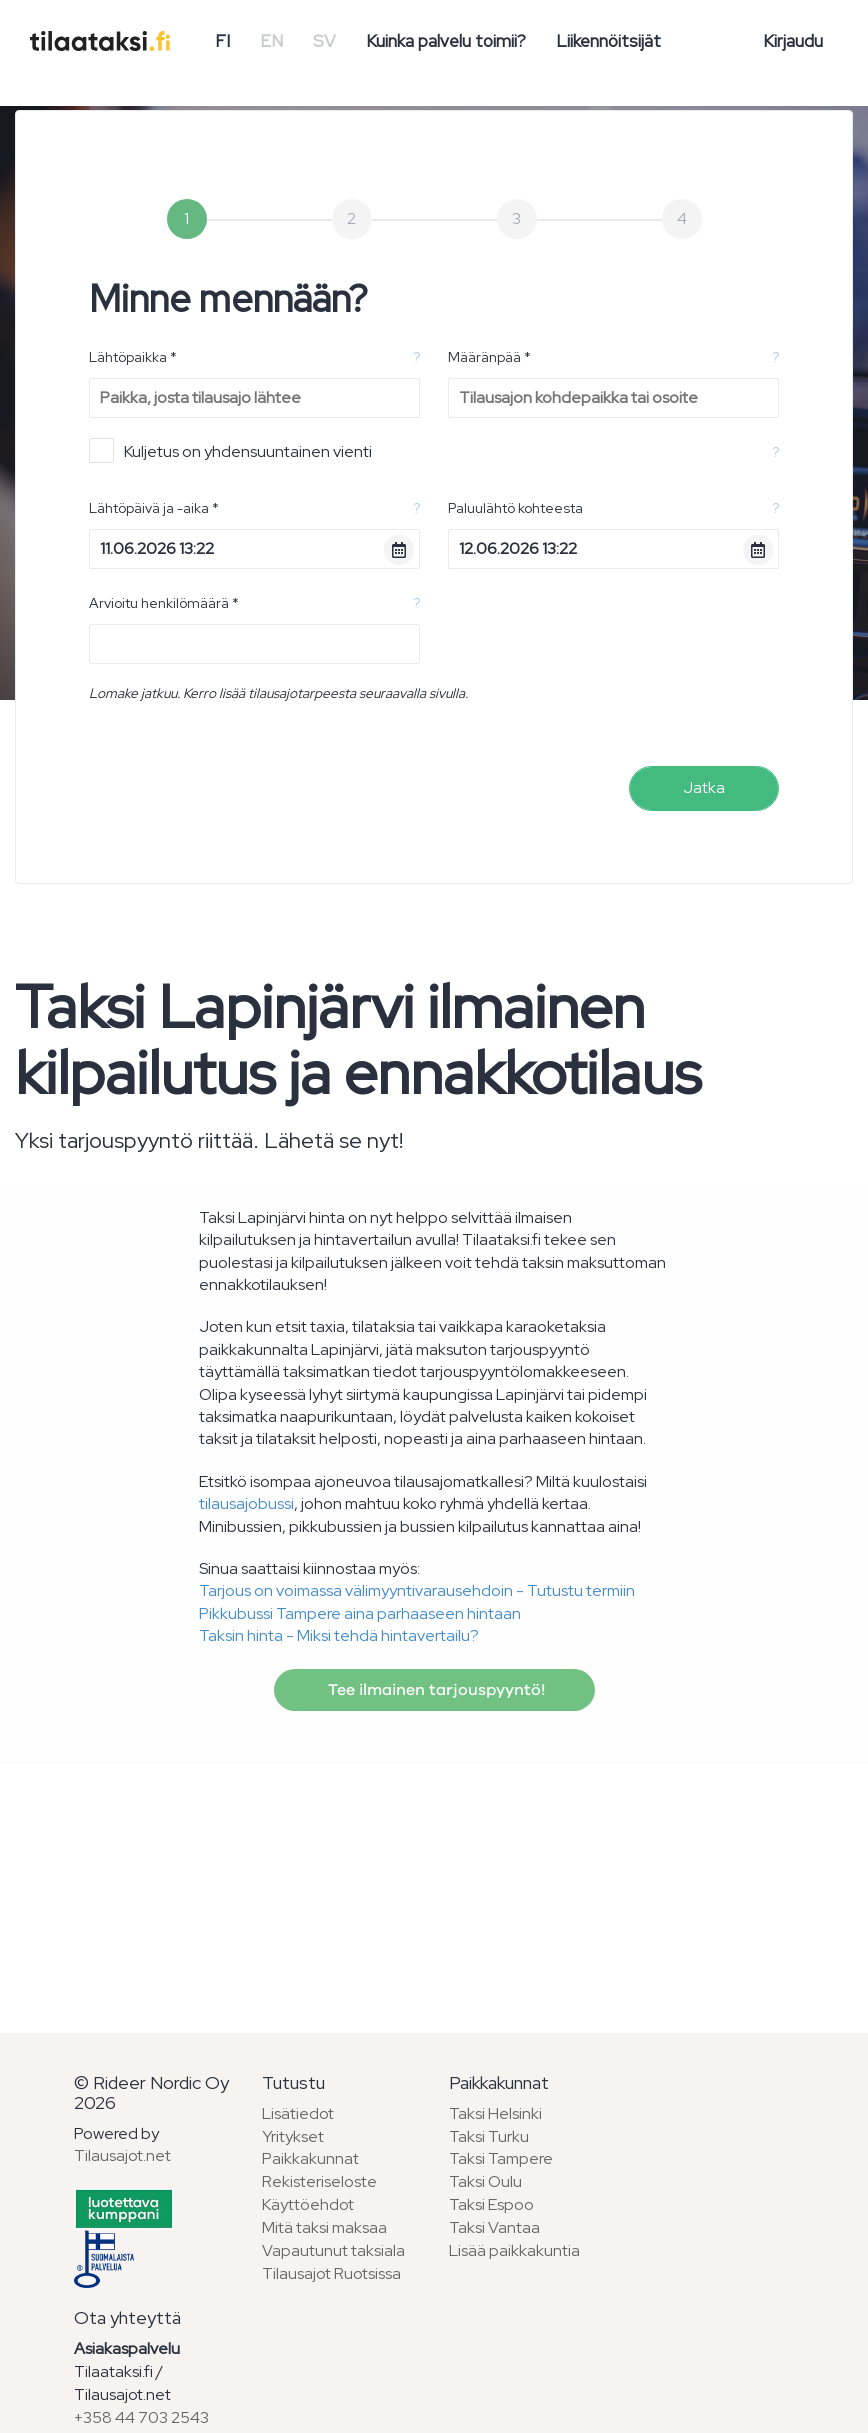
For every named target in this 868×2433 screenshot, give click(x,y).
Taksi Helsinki (495, 2113)
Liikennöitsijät (608, 41)
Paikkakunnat (310, 2158)
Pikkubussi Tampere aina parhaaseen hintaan (360, 1613)
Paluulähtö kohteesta (515, 508)
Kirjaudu (793, 41)
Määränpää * (489, 357)
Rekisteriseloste (319, 2181)
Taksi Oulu (485, 2181)
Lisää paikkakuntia (514, 2250)
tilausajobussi (246, 1503)
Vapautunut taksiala (333, 2250)
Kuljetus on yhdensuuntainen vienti (230, 450)
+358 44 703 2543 (141, 2417)
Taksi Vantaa (494, 2227)
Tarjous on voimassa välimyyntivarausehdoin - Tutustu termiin (417, 1590)
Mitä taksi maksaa (324, 2227)
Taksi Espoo (491, 2204)
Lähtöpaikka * (133, 357)
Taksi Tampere (501, 2158)
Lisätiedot (298, 2113)
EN (271, 41)
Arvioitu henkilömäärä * (164, 603)
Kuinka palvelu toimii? (446, 41)
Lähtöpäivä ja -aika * (154, 508)
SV (324, 41)
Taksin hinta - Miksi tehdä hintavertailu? (339, 1635)
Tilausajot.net (122, 2155)
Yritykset (293, 2136)
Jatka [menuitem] (704, 787)
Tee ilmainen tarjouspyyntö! (434, 1690)
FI (222, 41)
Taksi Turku (489, 2136)
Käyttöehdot (308, 2204)
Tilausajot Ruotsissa (331, 2273)
